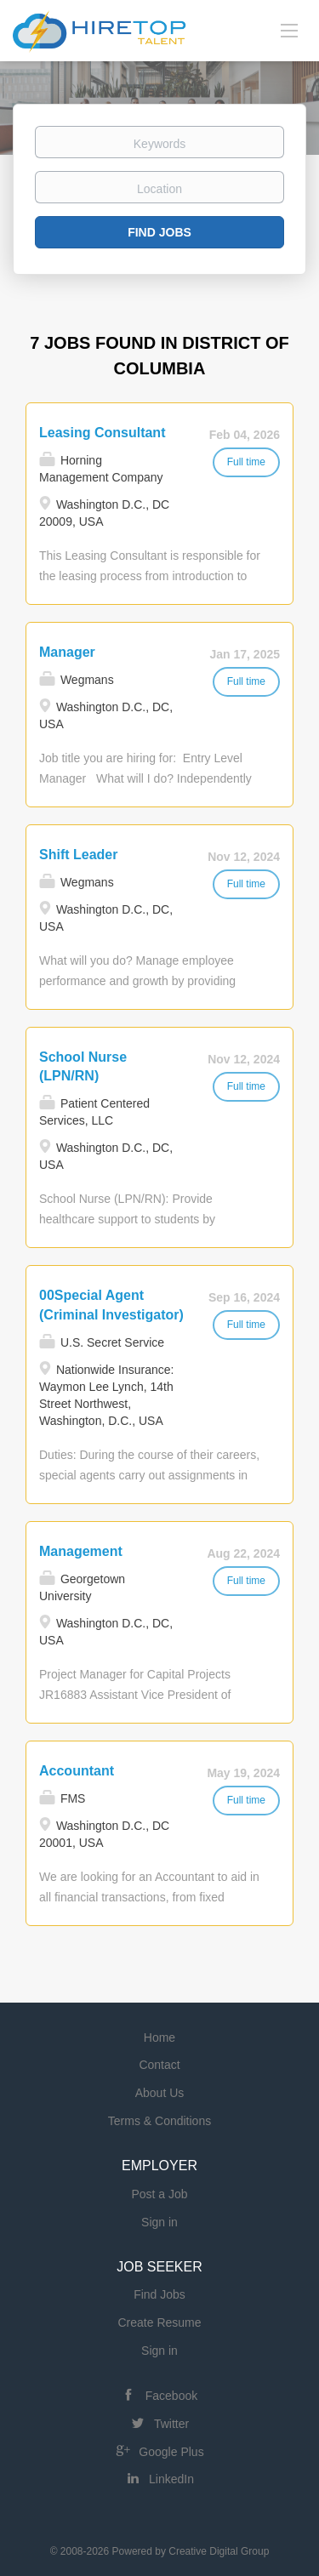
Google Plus (171, 2452)
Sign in (159, 2222)
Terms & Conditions (159, 2121)
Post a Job (159, 2194)
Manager (67, 652)
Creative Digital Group (218, 2551)
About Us (160, 2093)
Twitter (171, 2424)
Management (80, 1551)
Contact (159, 2065)
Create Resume (159, 2322)
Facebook (171, 2395)
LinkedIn (171, 2479)
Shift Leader (78, 854)
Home (159, 2037)
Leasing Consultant (102, 432)
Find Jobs (159, 232)
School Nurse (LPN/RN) (83, 1067)
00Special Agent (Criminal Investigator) (111, 1305)
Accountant (76, 1771)
